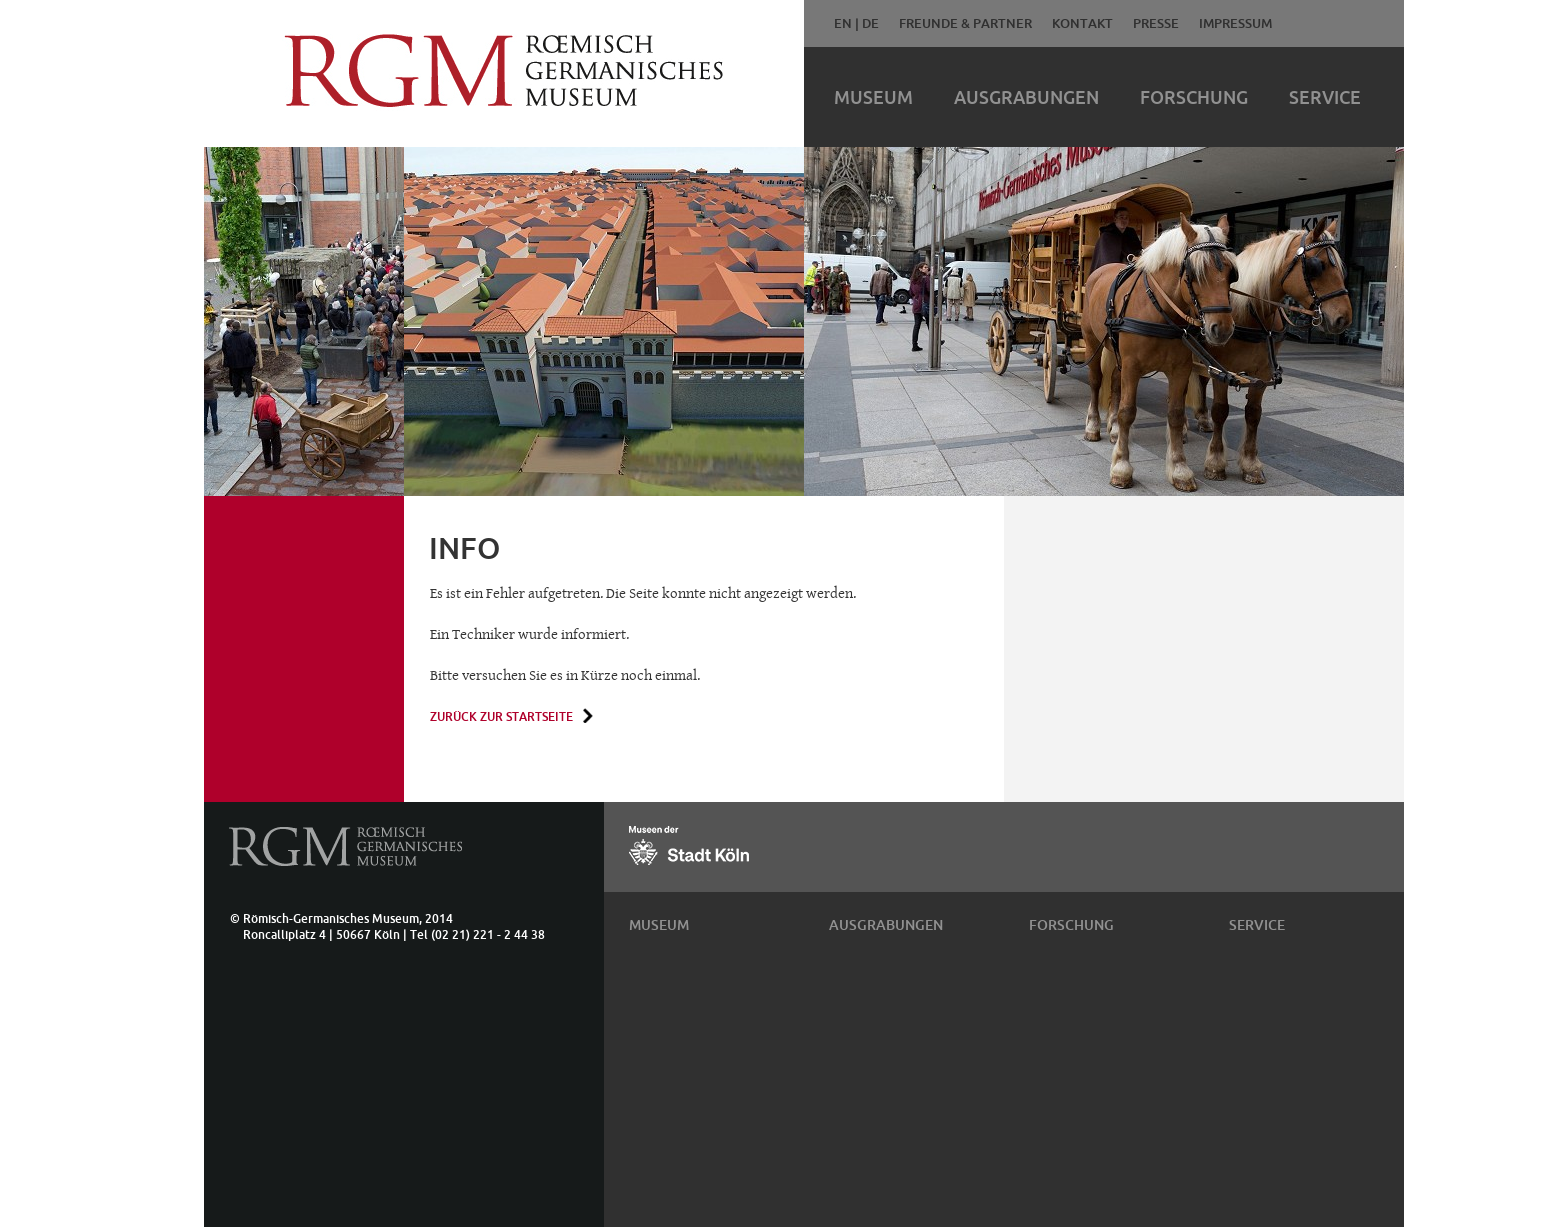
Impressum (1235, 23)
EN (843, 23)
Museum (873, 97)
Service (1325, 97)
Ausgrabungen (1026, 97)
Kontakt (1082, 23)
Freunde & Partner (965, 23)
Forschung (1194, 97)
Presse (1156, 23)
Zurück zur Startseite (501, 716)
